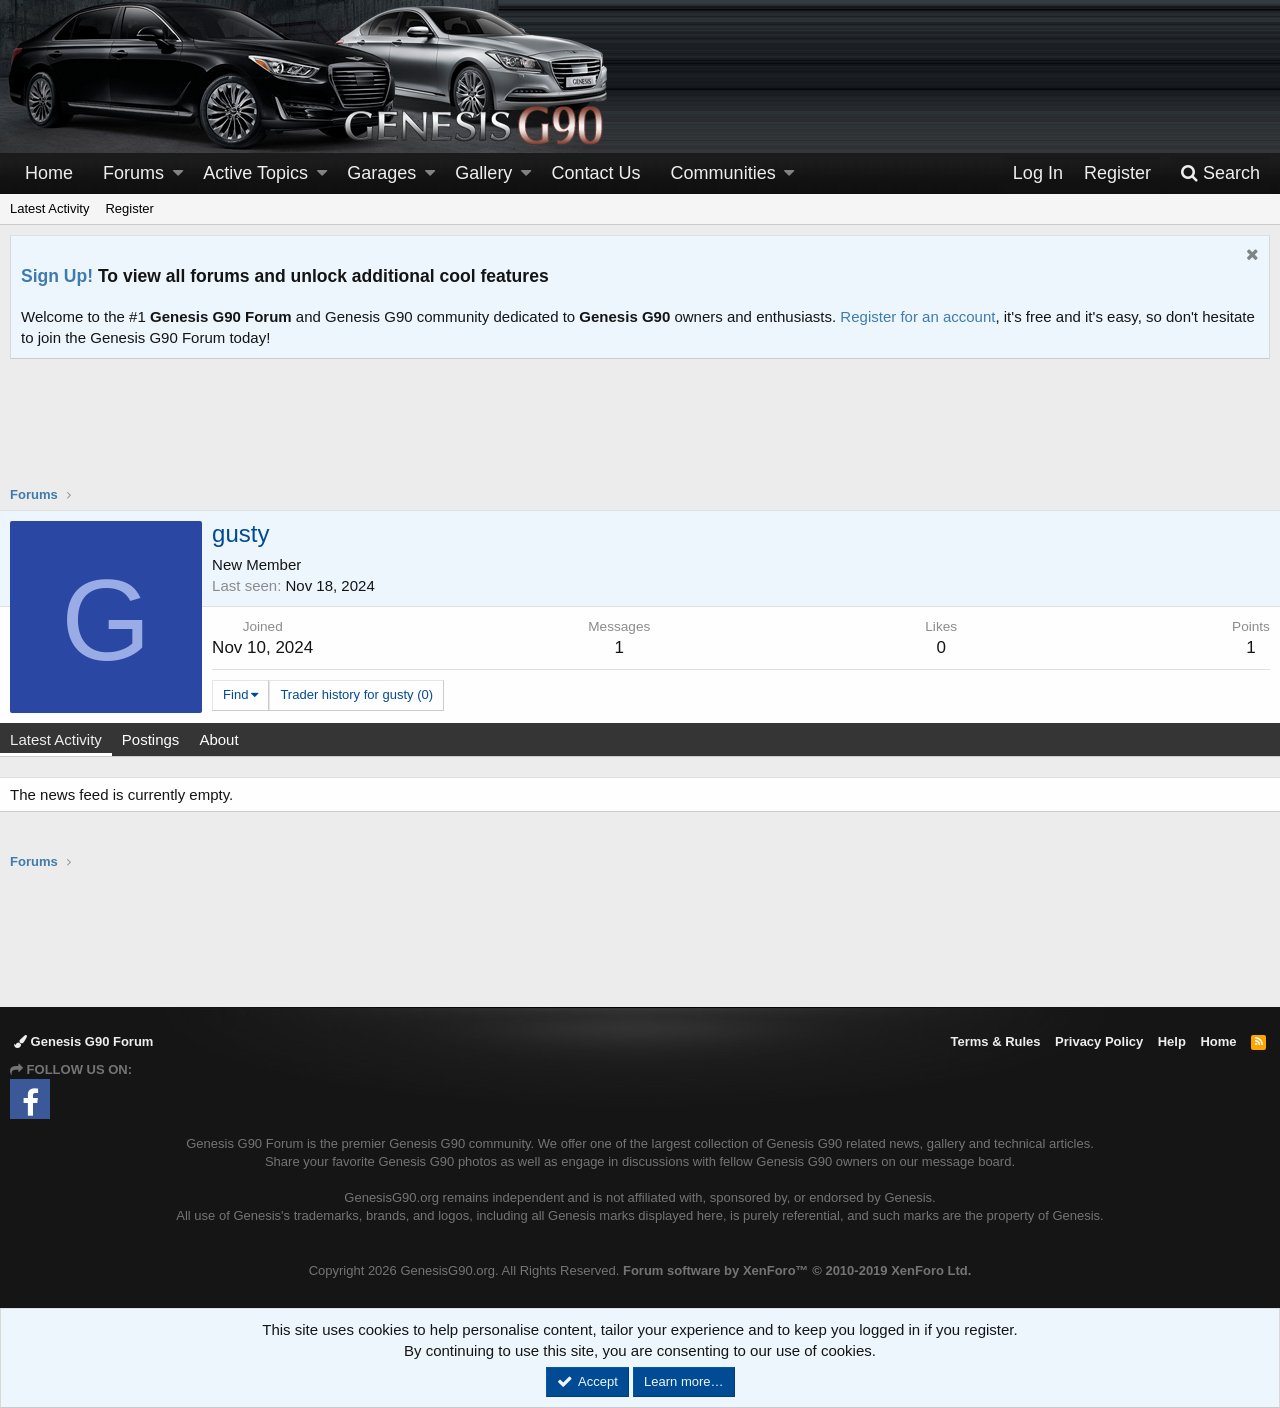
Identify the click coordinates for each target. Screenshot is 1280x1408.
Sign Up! (57, 276)
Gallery (483, 173)
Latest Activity (49, 208)
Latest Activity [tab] (67, 739)
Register (129, 208)
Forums (133, 173)
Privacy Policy (1099, 1041)
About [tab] (229, 739)
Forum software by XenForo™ (797, 1270)
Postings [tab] (162, 739)
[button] (178, 173)
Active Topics (255, 173)
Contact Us (596, 173)
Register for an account (917, 316)
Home (49, 173)
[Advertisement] (640, 435)
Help (1172, 1041)
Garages (381, 173)
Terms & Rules (995, 1041)
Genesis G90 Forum (83, 1041)
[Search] (1220, 173)
